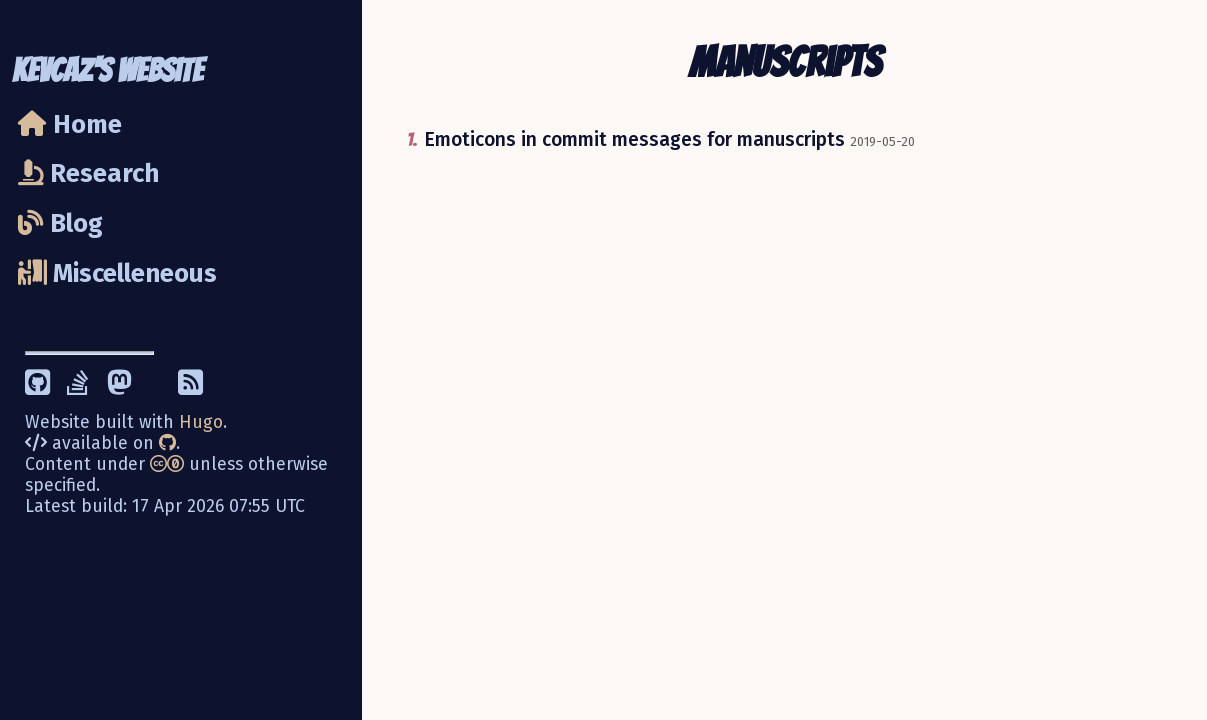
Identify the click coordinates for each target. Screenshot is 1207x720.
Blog (60, 223)
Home (70, 124)
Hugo (201, 422)
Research (88, 173)
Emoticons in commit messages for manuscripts (634, 139)
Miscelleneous (117, 273)
